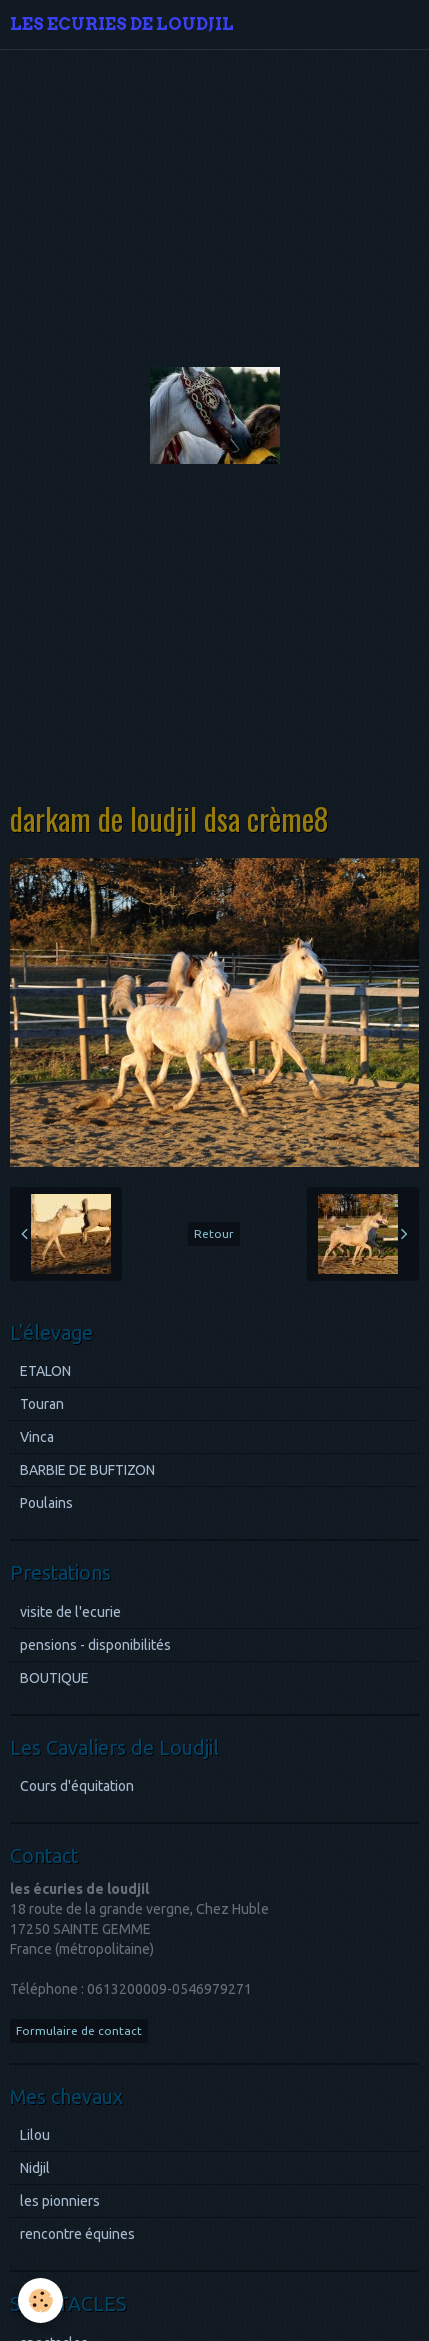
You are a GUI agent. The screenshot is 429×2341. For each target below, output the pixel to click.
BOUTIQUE (54, 1678)
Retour (214, 1233)
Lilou (35, 2135)
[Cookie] (40, 2300)
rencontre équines (77, 2234)
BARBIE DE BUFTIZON (87, 1470)
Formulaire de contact (79, 2030)
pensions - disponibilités (95, 1645)
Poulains (46, 1503)
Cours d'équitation (77, 1786)
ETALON (45, 1371)
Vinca (37, 1437)
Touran (42, 1404)
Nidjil (35, 2168)
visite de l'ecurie (70, 1612)
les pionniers (60, 2201)
